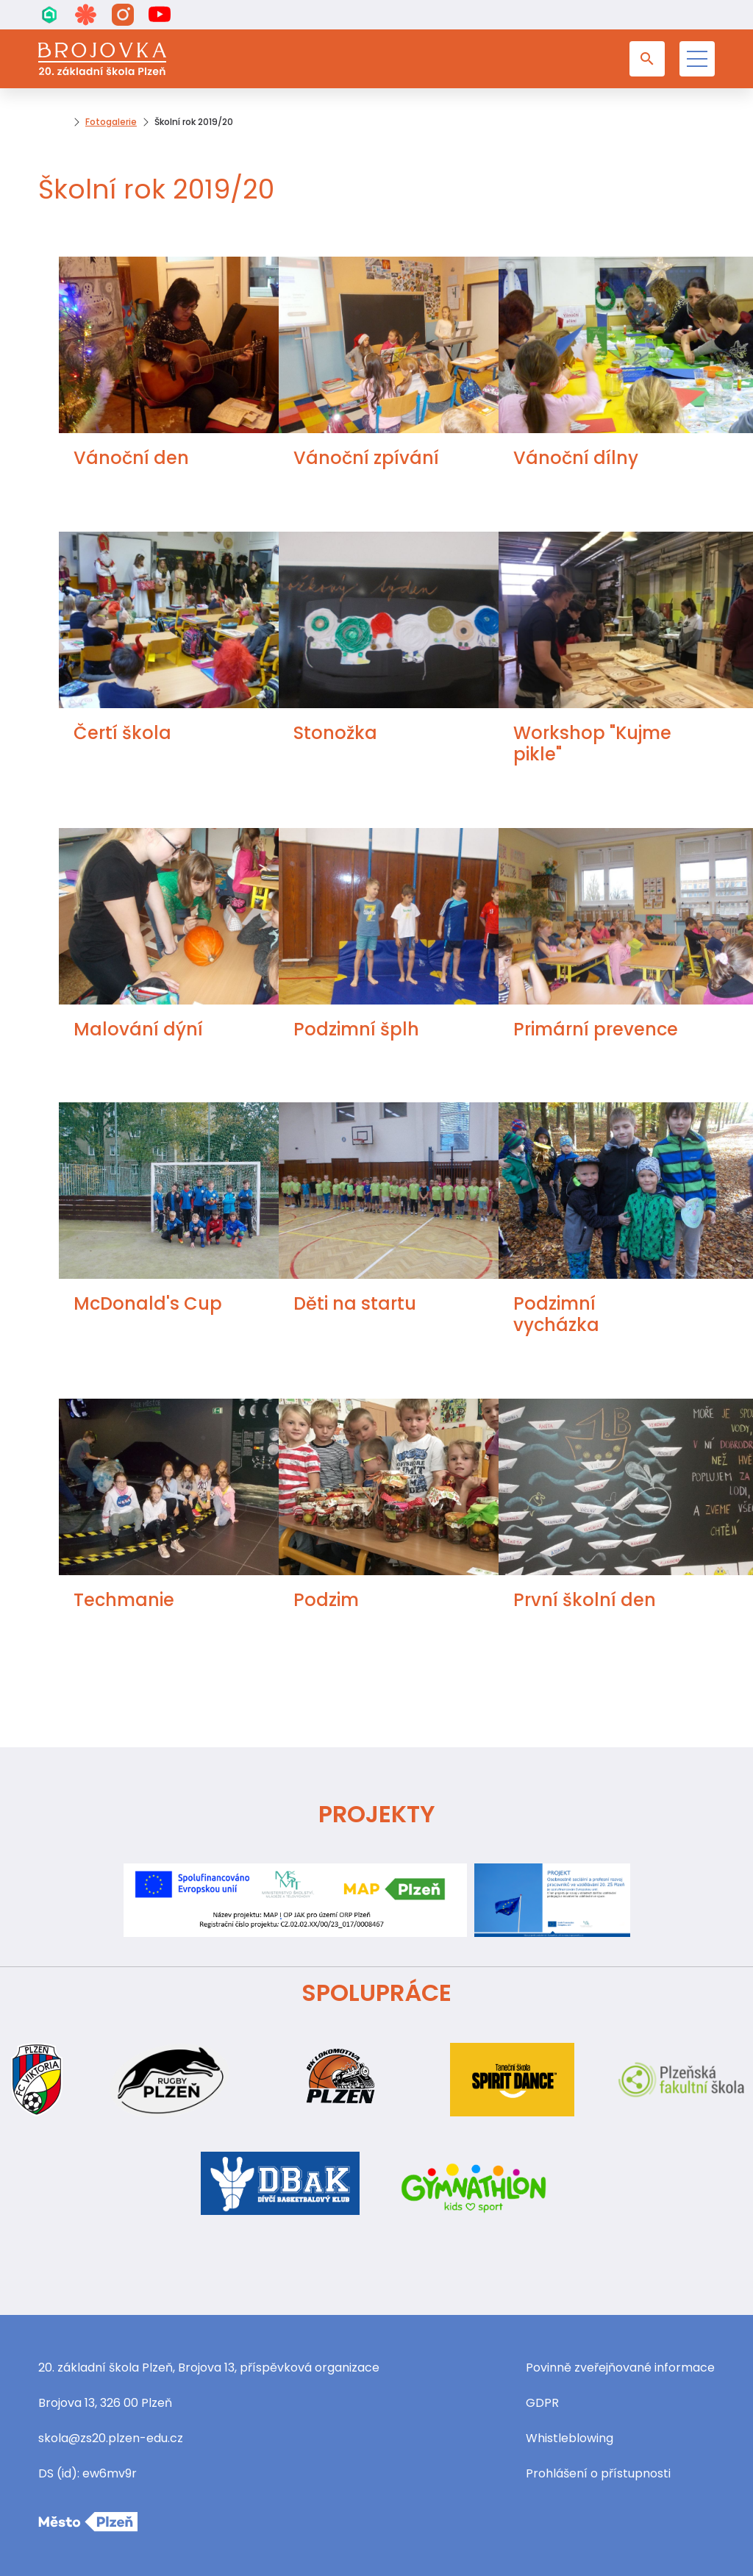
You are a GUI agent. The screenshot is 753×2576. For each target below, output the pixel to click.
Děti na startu (354, 1303)
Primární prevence (595, 1029)
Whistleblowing (569, 2438)
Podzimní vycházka (556, 1314)
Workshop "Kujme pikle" (592, 743)
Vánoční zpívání (366, 458)
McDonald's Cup (148, 1303)
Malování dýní (138, 1029)
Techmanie (124, 1600)
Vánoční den (131, 458)
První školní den (584, 1600)
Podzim (326, 1600)
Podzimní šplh (356, 1029)
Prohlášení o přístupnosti (598, 2473)
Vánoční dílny (575, 458)
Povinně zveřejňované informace (620, 2367)
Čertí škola (122, 733)
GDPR (542, 2402)
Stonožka (335, 733)
